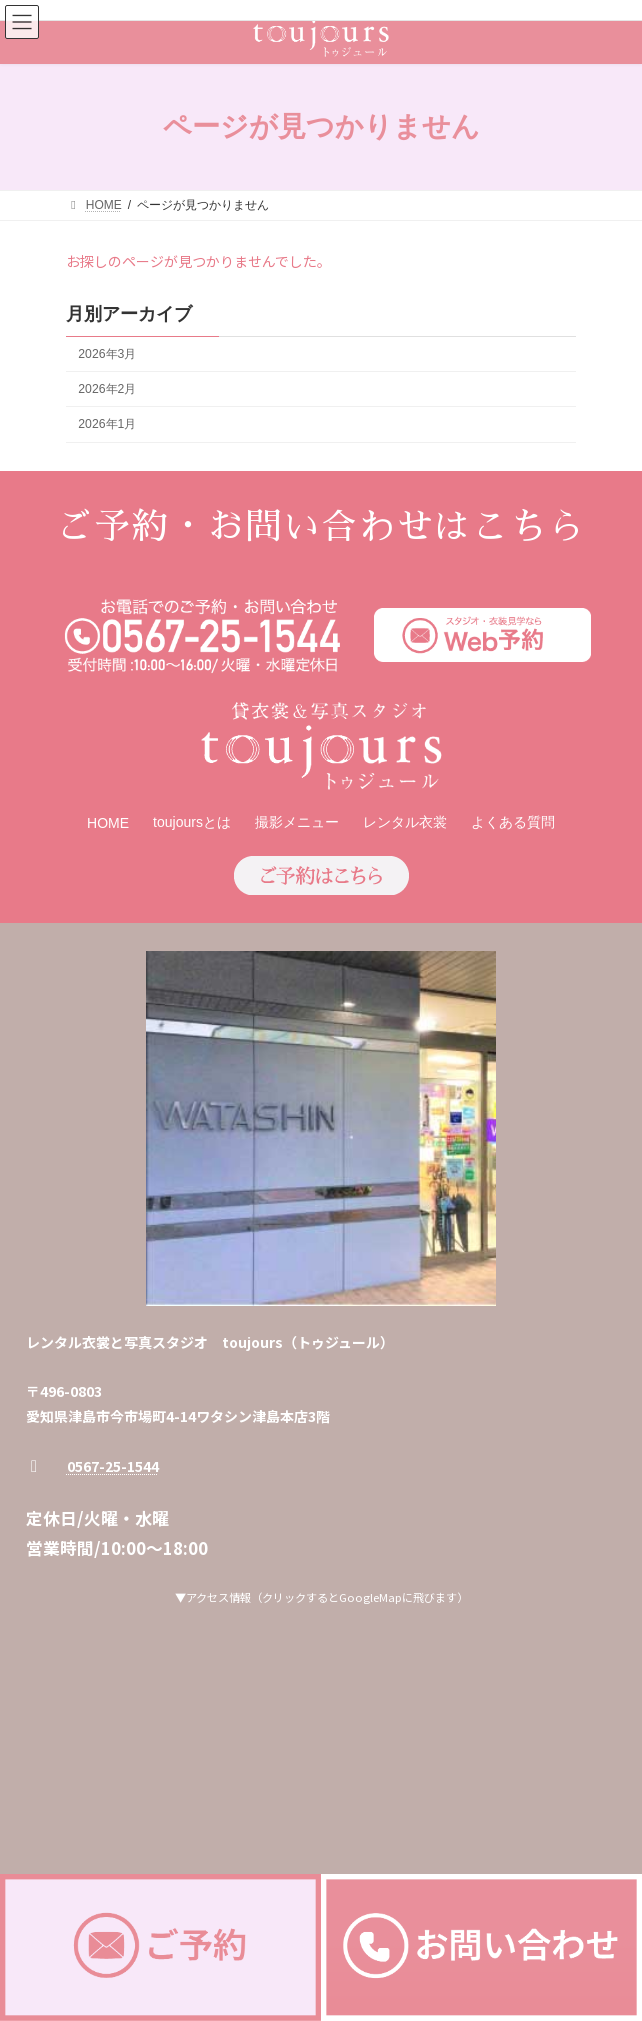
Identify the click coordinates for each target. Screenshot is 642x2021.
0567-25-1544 (113, 1466)
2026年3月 (107, 354)
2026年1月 (107, 424)
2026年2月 (107, 389)
